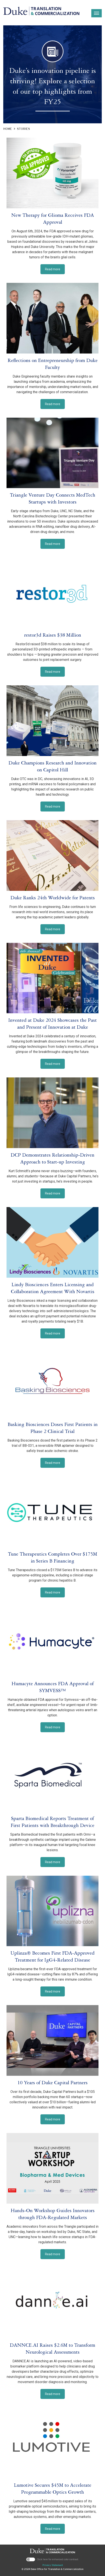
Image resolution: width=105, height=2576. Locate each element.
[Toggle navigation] (96, 13)
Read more (52, 269)
